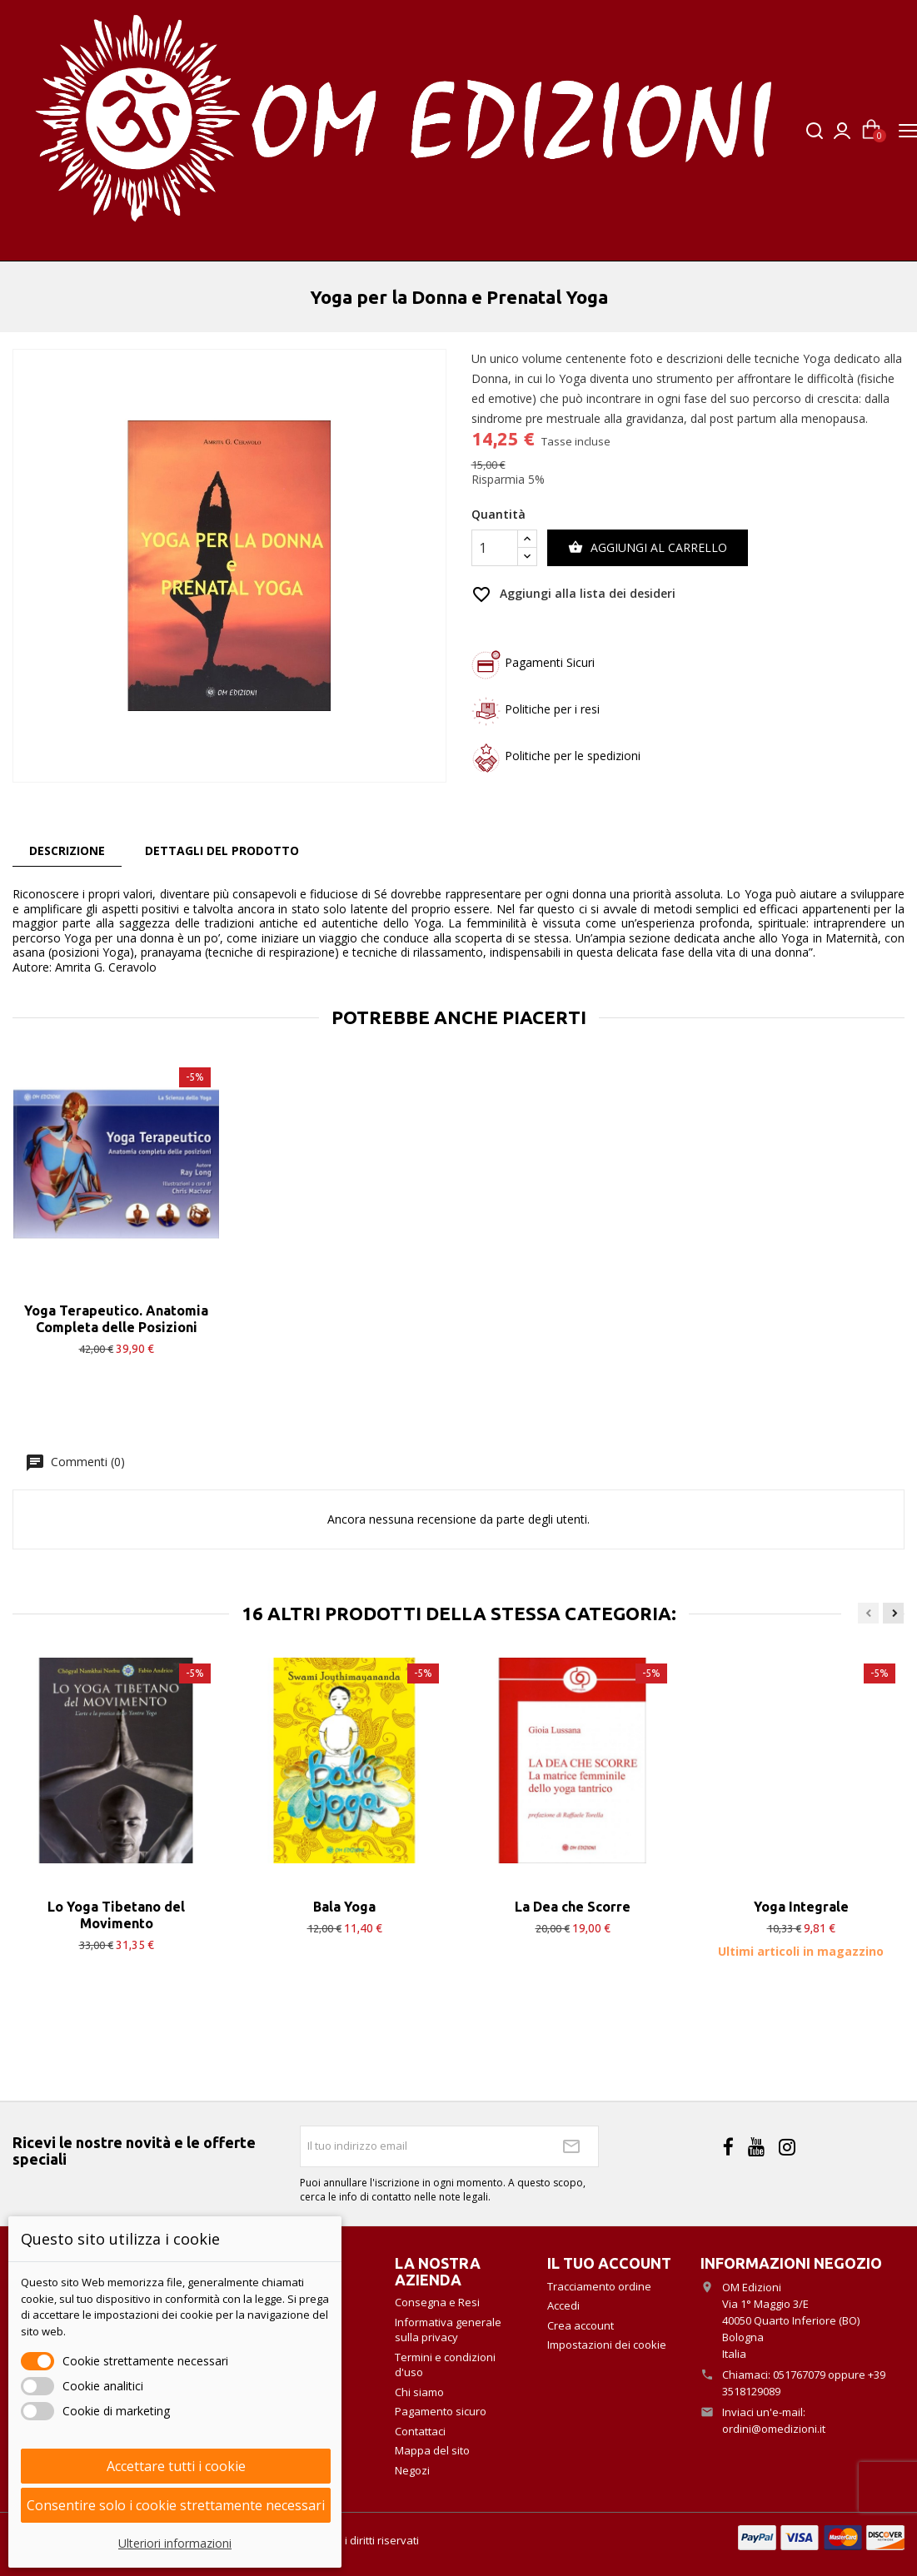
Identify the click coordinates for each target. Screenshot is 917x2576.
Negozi (412, 2470)
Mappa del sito (432, 2450)
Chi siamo (419, 2392)
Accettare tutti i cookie (176, 2466)
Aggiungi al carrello (647, 548)
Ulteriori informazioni (175, 2543)
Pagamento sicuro (440, 2411)
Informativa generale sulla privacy (448, 2330)
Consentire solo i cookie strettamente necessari (176, 2505)
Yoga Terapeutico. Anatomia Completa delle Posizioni (116, 1319)
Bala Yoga (344, 1906)
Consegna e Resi (437, 2302)
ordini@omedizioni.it (773, 2428)
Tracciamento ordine (599, 2286)
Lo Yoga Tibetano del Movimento (116, 1915)
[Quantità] (494, 548)
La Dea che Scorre (572, 1906)
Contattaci (420, 2431)
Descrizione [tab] (67, 850)
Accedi (563, 2305)
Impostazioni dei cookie (606, 2344)
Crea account (580, 2325)
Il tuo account (609, 2263)
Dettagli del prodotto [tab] (222, 850)
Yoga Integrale (801, 1906)
